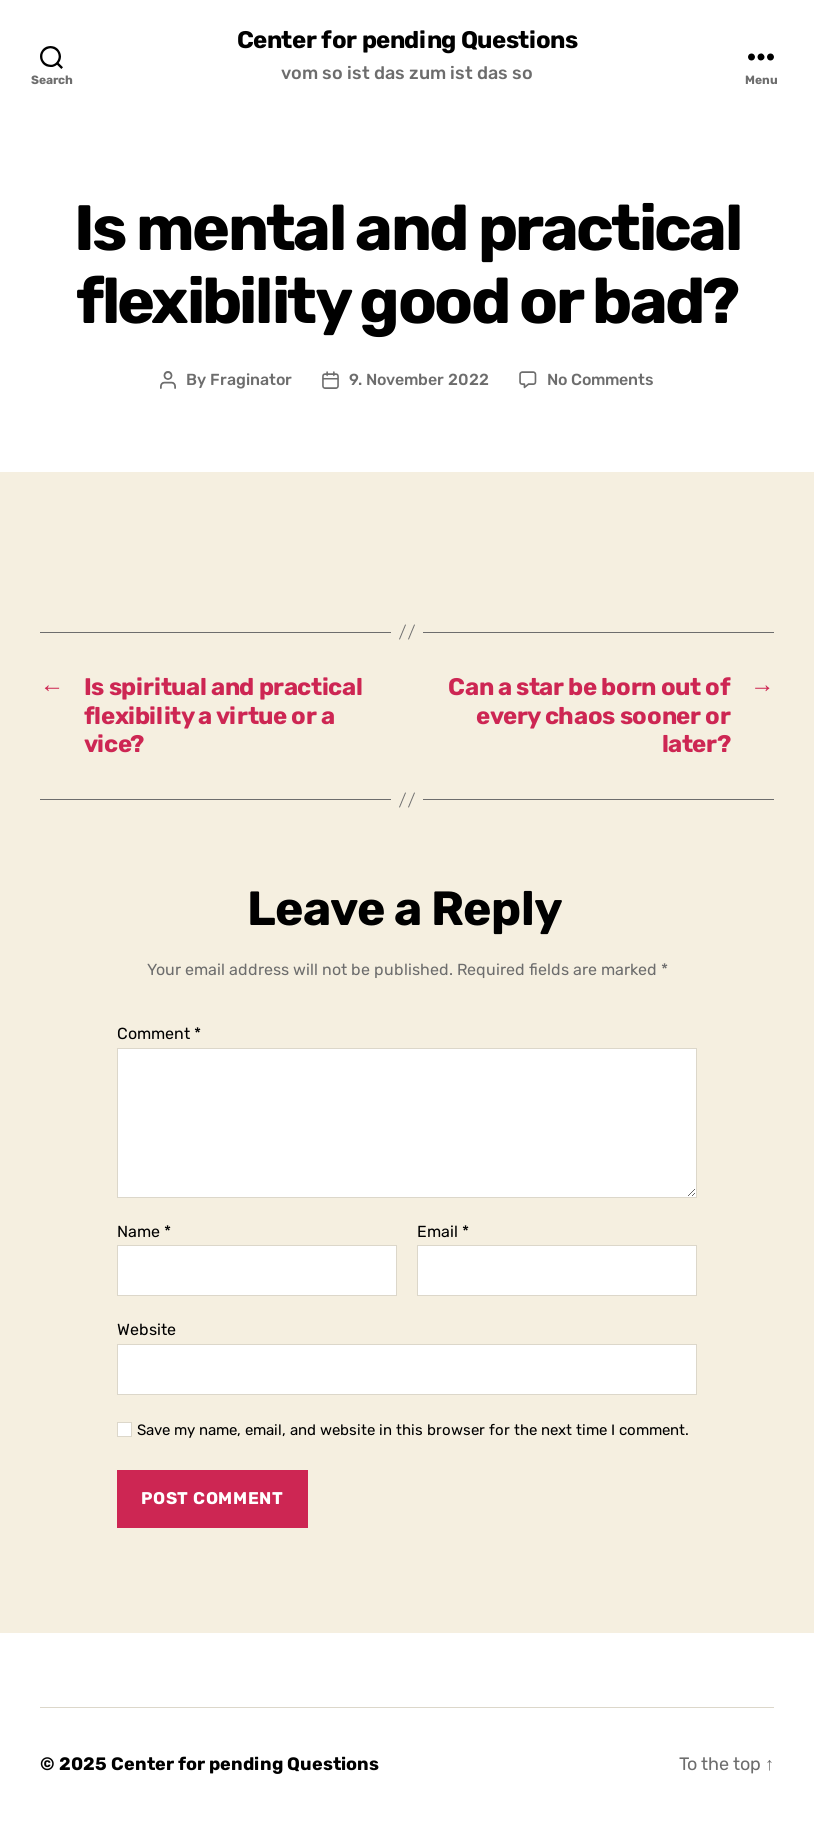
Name (144, 1232)
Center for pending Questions (407, 40)
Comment (159, 1034)
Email (443, 1232)
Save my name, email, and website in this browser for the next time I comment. (413, 1430)
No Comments (600, 379)
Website (146, 1329)
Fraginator (251, 379)
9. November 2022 (419, 379)
